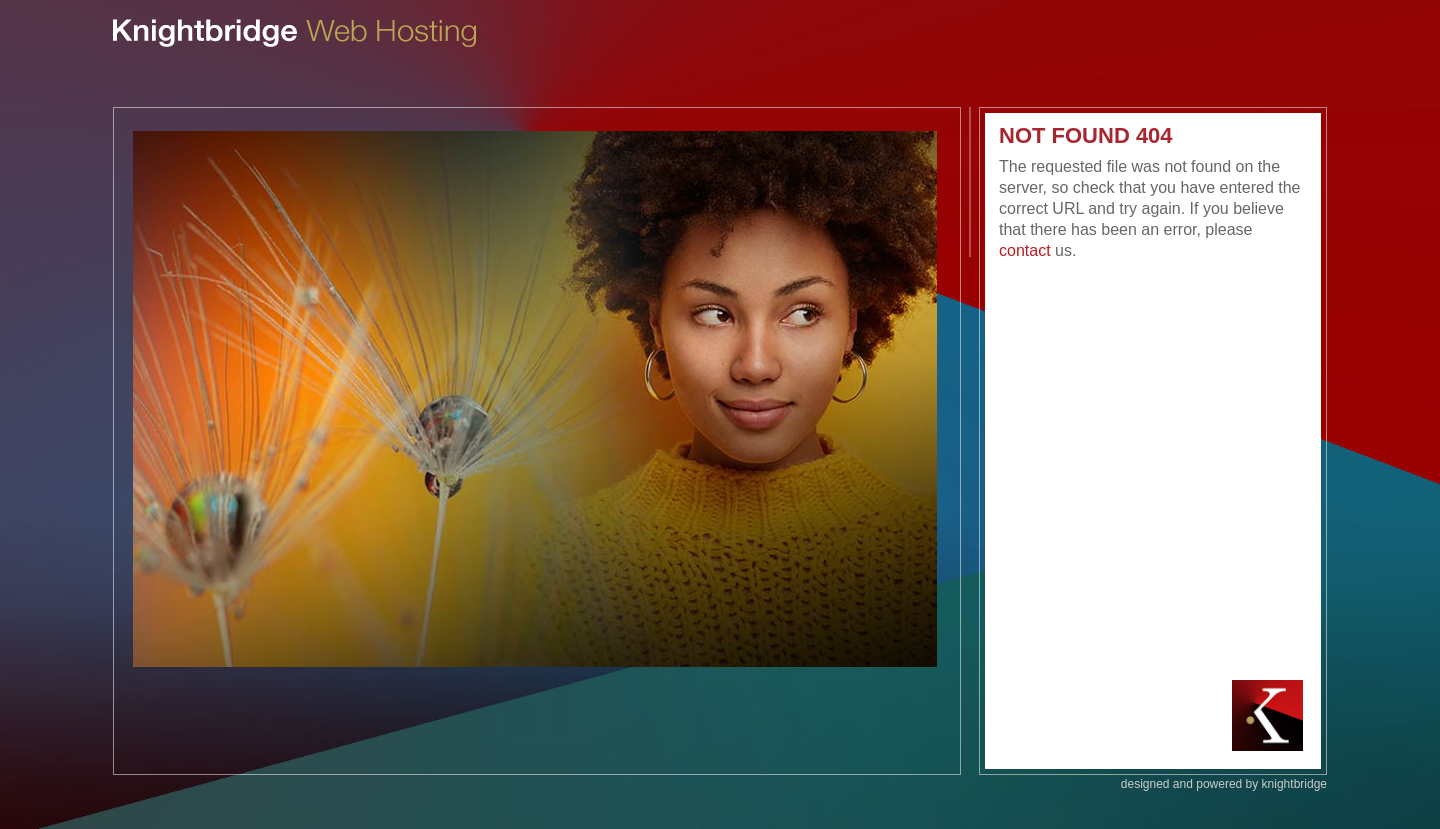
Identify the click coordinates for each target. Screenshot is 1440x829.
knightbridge (1294, 784)
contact (1025, 250)
